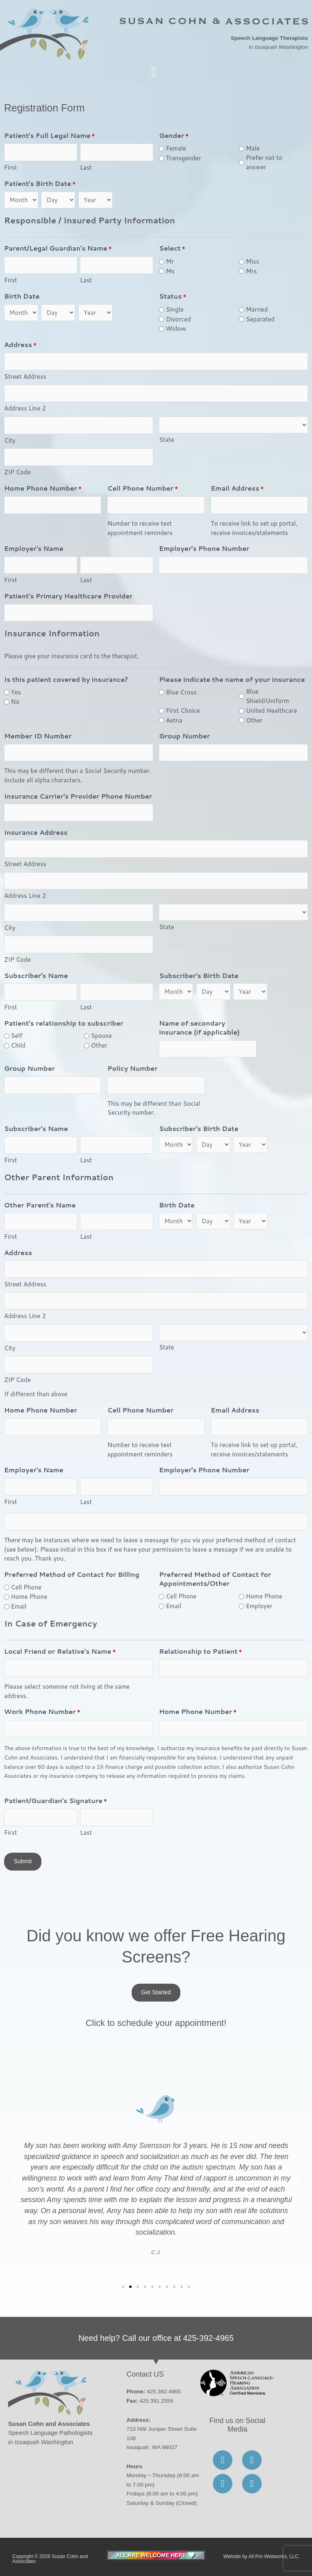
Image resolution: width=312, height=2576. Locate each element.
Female (176, 148)
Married (257, 309)
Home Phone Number (43, 488)
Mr (170, 261)
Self (16, 1035)
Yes (16, 692)
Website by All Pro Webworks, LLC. (261, 2556)
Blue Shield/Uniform (267, 696)
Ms (170, 271)
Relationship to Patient (200, 1652)
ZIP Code (17, 472)
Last (86, 167)
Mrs (251, 271)
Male (253, 148)
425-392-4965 (208, 2338)
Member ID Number (38, 735)
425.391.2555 (156, 2401)
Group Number (184, 735)
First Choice (183, 710)
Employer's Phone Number (204, 548)
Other (254, 720)
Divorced (178, 319)
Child (18, 1045)
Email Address (237, 488)
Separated (260, 319)
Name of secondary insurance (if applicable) (199, 1028)
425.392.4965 (164, 2391)
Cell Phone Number (142, 488)
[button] (154, 72)
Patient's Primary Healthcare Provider (68, 596)
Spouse (101, 1035)
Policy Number (132, 1068)
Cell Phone (26, 1587)
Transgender (183, 158)
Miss (252, 261)
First (10, 167)
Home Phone (29, 1596)
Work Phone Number (42, 1712)
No (15, 701)
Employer (259, 1606)
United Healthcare (271, 710)
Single (174, 309)
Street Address (25, 376)
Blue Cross (181, 692)
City (9, 440)
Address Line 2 (25, 408)
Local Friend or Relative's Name (60, 1652)
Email (18, 1606)
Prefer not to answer (264, 162)
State (166, 439)
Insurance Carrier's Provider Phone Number (78, 796)
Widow (176, 328)
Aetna (174, 720)
